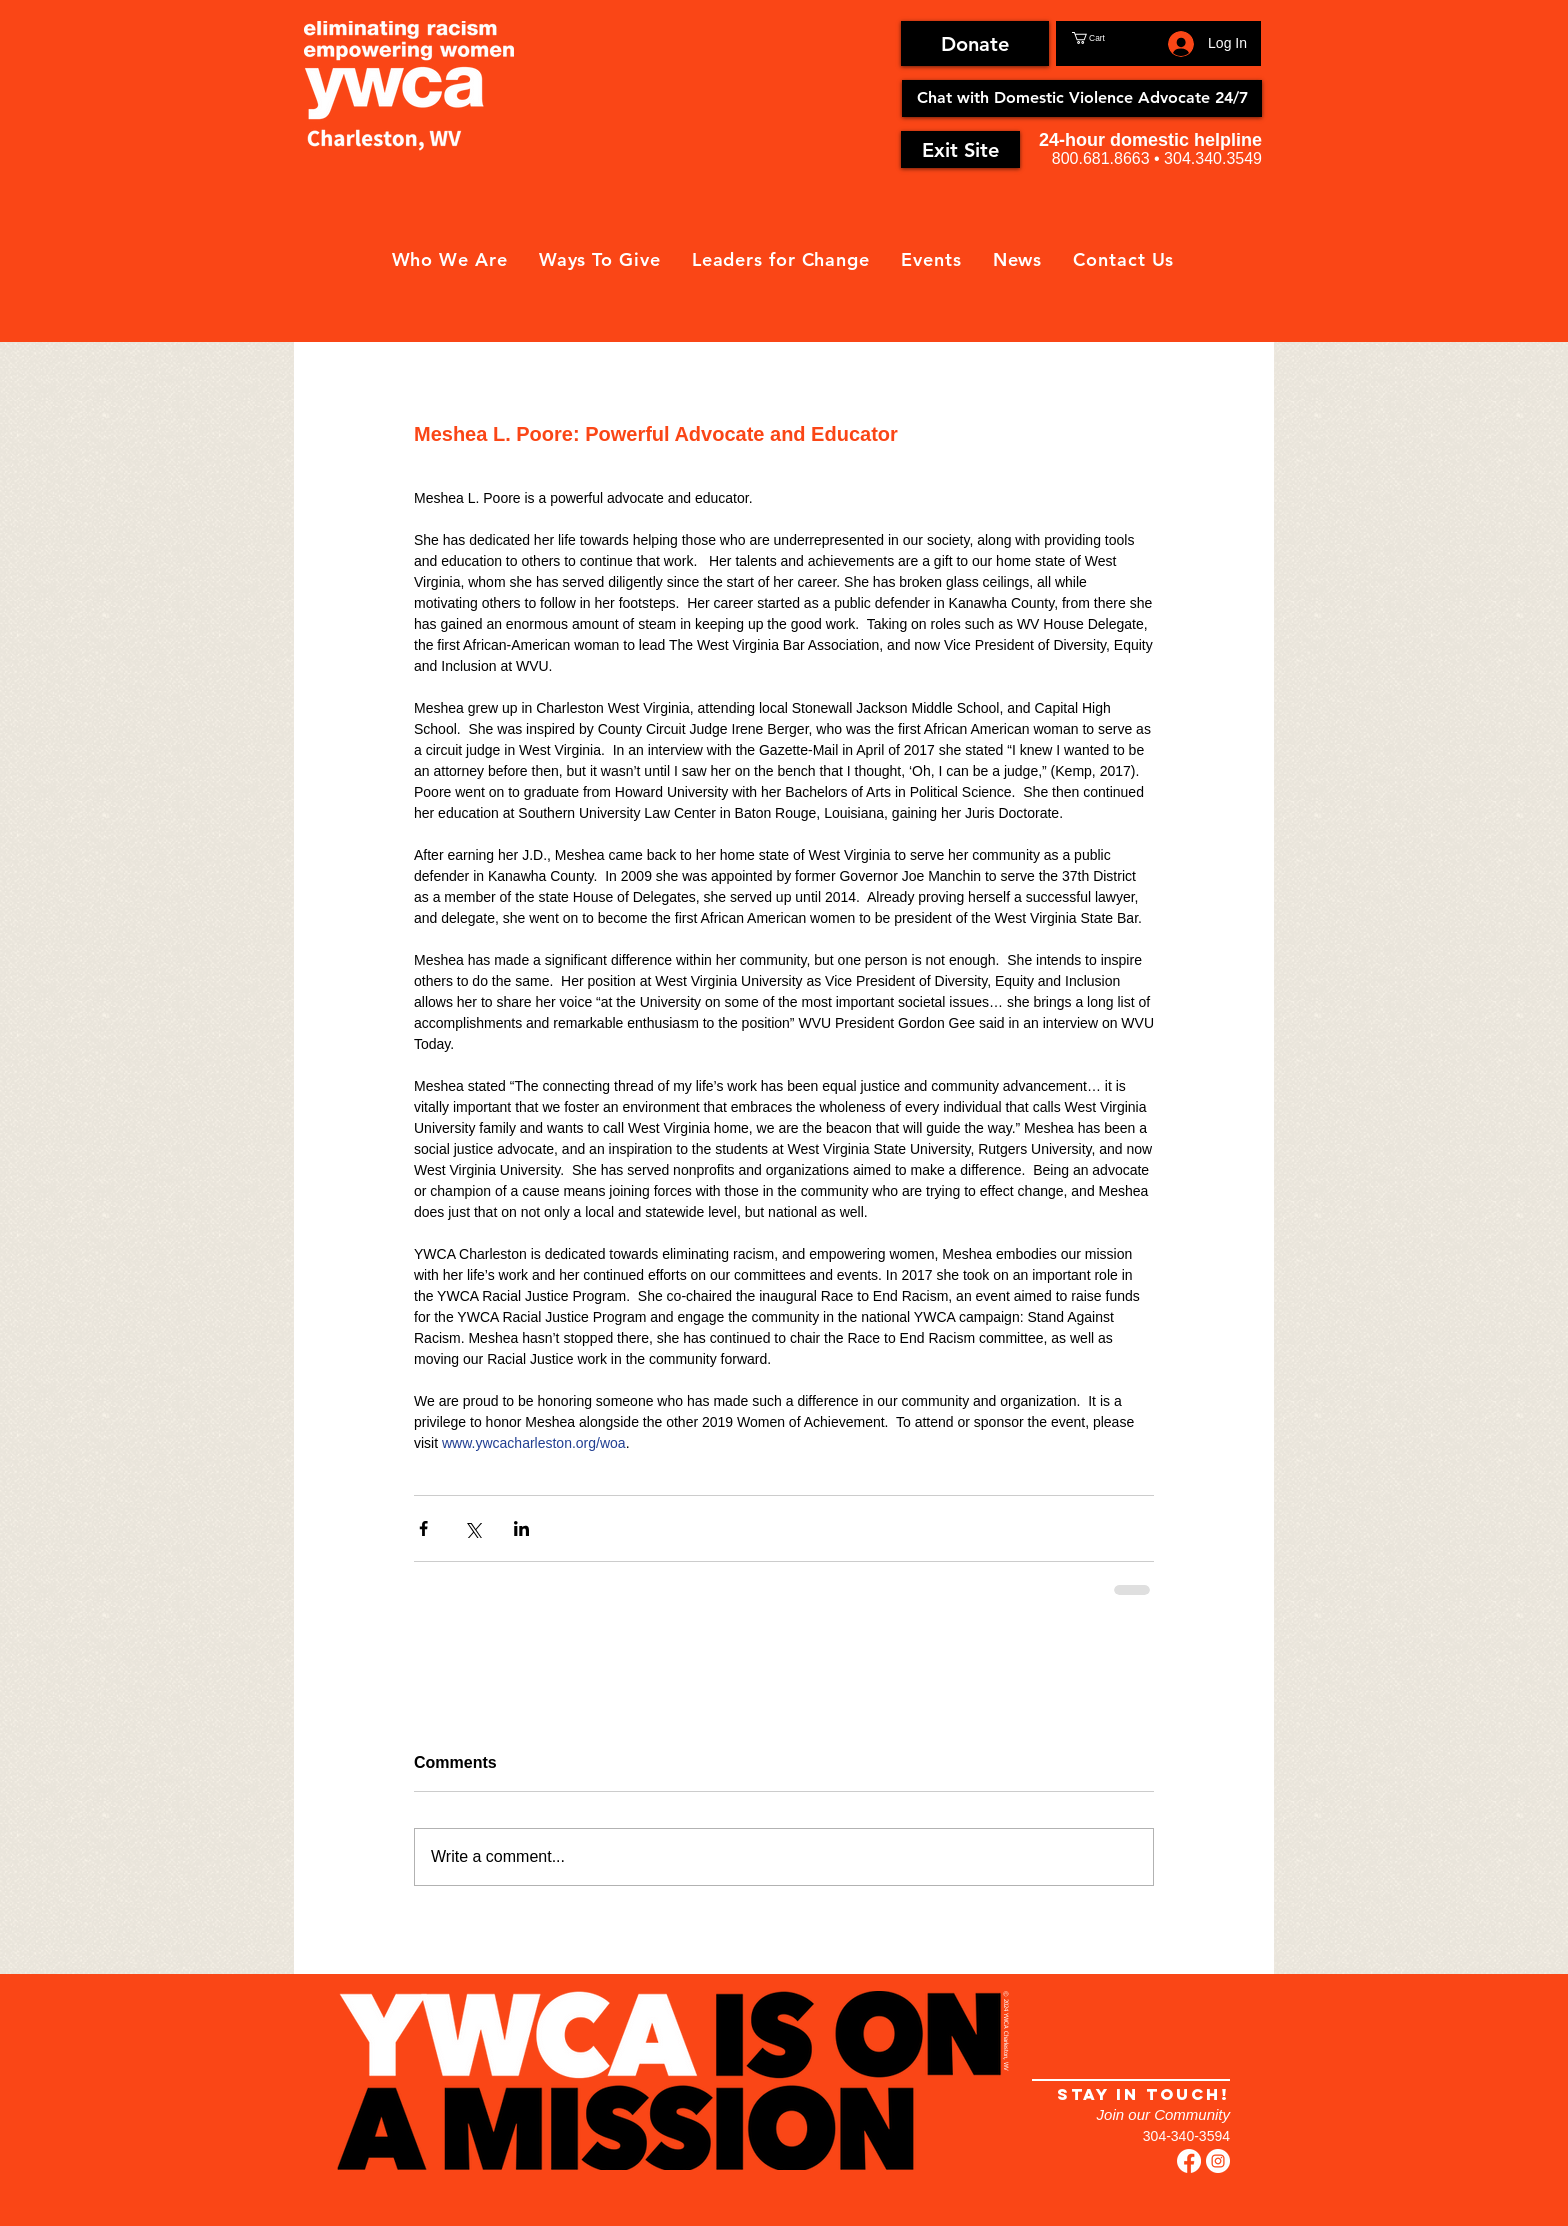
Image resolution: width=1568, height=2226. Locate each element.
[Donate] (975, 43)
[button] (1116, 38)
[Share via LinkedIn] (521, 1528)
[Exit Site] (960, 149)
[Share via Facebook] (423, 1528)
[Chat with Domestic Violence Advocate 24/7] (1082, 98)
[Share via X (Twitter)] (472, 1528)
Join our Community (1163, 2114)
